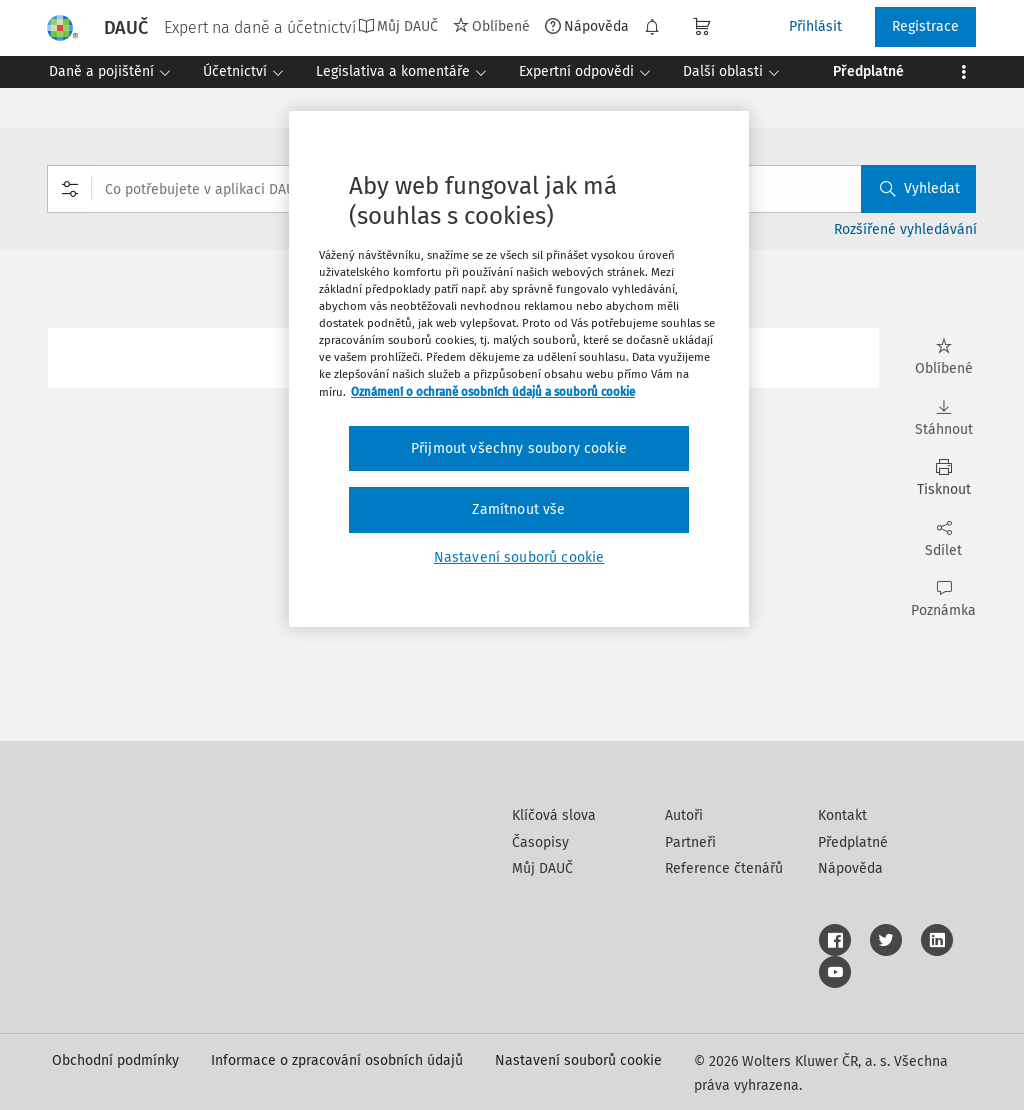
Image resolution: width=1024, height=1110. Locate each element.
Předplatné (853, 842)
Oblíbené (491, 26)
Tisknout (943, 478)
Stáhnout (943, 418)
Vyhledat (920, 188)
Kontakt (842, 815)
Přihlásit (815, 26)
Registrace (925, 26)
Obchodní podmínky (115, 1060)
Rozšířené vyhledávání (905, 229)
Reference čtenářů (724, 868)
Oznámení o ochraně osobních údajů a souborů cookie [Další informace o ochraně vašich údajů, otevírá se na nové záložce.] (493, 392)
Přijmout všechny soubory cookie (519, 448)
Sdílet (943, 539)
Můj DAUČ (398, 26)
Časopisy (540, 842)
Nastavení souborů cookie (578, 1060)
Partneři (690, 842)
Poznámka (943, 599)
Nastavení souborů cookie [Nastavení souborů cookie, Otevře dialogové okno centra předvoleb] (519, 557)
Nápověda (587, 26)
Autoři (684, 815)
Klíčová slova (554, 815)
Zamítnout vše (518, 509)
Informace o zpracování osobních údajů (337, 1060)
